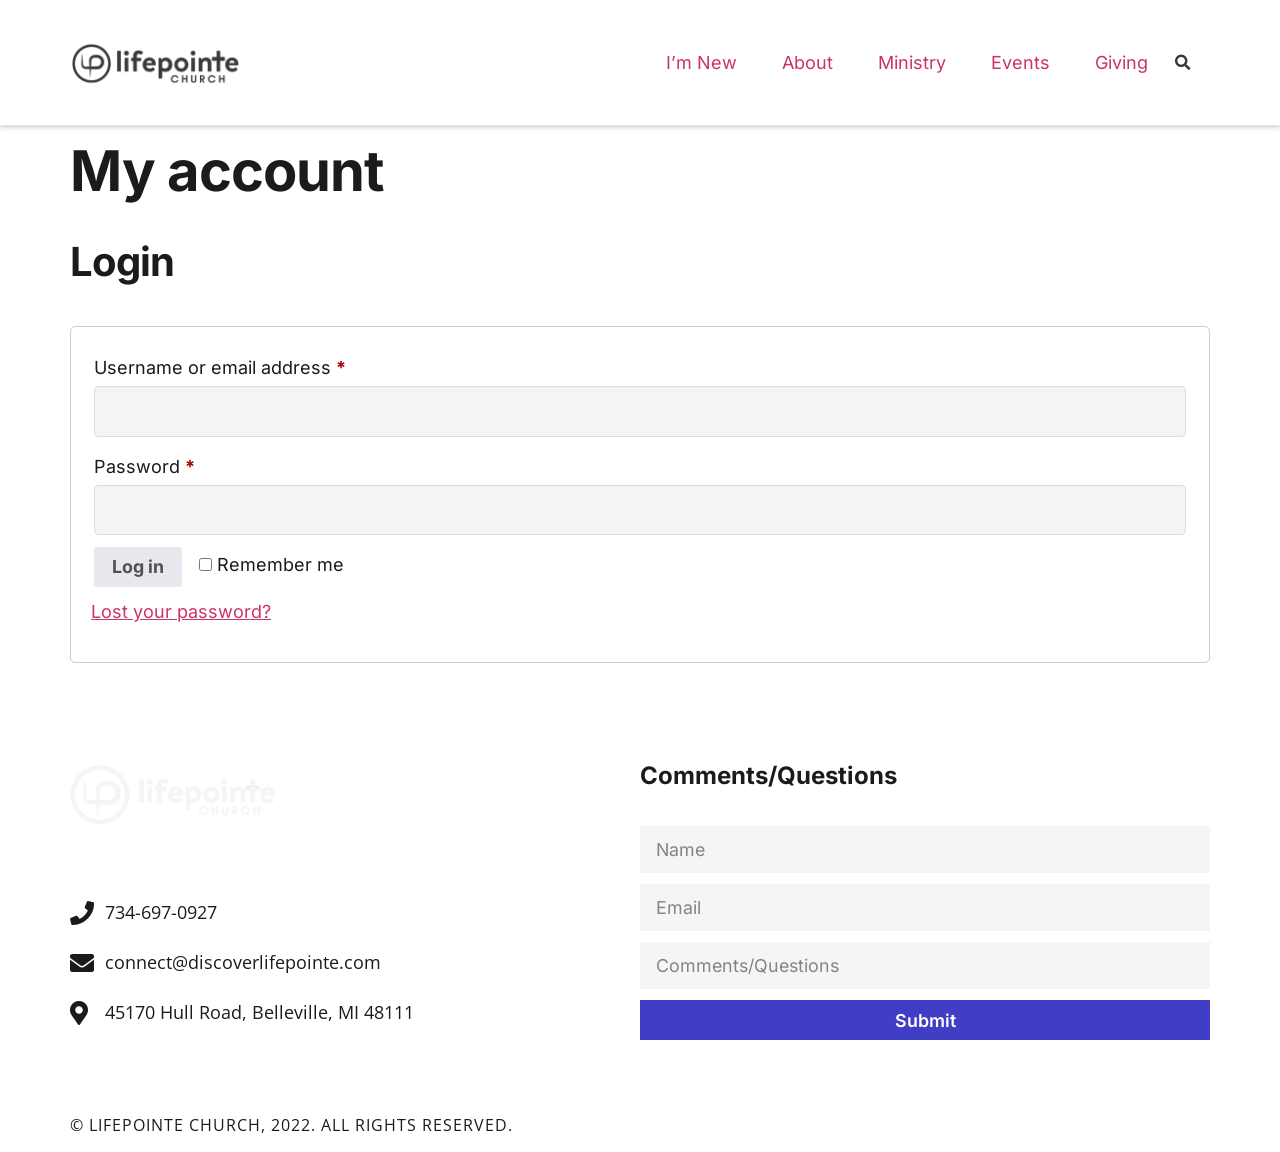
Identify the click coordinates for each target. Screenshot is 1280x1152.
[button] (1182, 64)
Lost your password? (181, 612)
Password (183, 462)
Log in (138, 567)
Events (1020, 62)
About (807, 62)
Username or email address (258, 363)
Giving (1121, 62)
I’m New (701, 62)
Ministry (912, 62)
